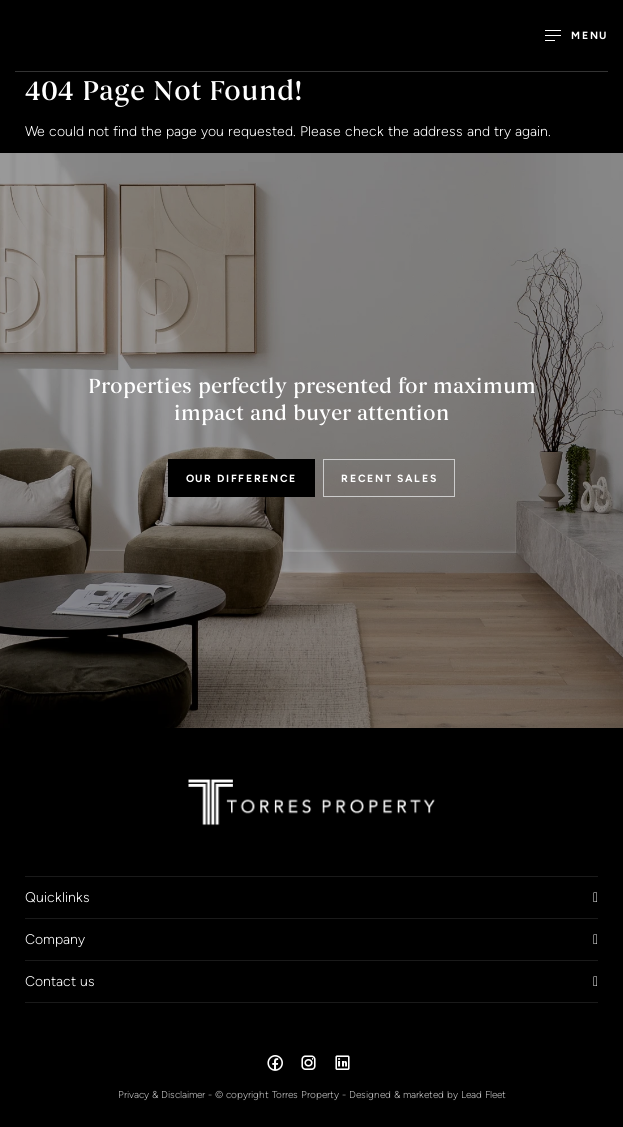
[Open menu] (576, 35)
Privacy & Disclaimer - (166, 1094)
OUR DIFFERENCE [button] (242, 478)
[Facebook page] (277, 1066)
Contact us (60, 981)
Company (55, 939)
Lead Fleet (483, 1094)
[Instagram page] (311, 1066)
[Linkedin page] (342, 1066)
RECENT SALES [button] (389, 478)
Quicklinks (57, 897)
